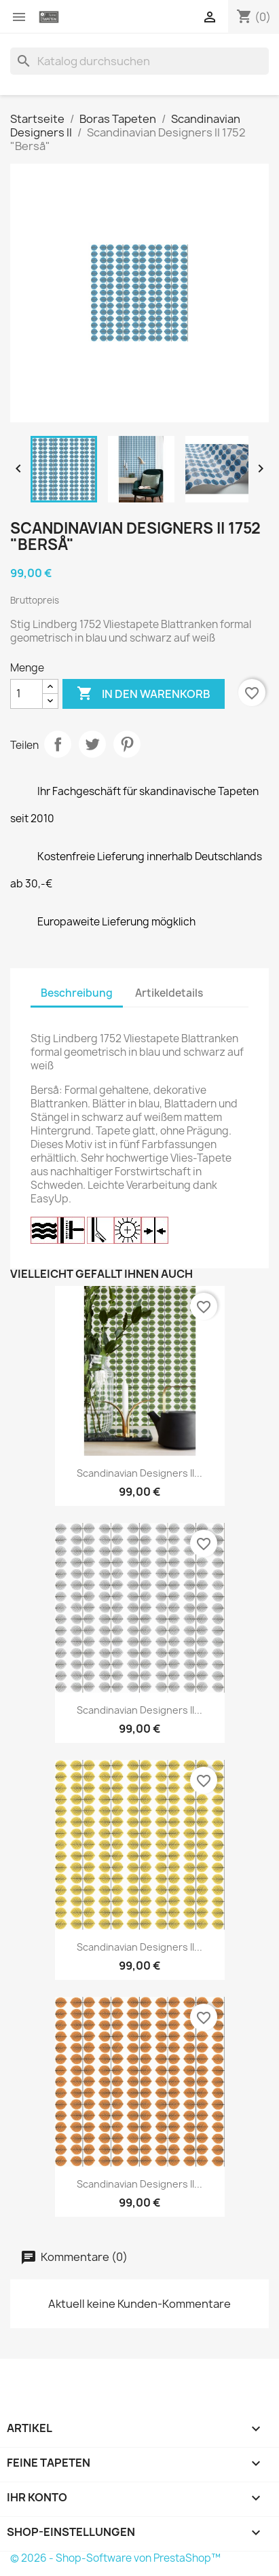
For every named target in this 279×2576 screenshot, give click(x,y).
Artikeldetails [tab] (169, 993)
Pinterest (127, 744)
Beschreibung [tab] (77, 993)
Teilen (57, 744)
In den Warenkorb (143, 694)
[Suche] (139, 61)
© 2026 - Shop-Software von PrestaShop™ (115, 2558)
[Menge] (26, 694)
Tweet (92, 744)
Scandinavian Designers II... (139, 1473)
